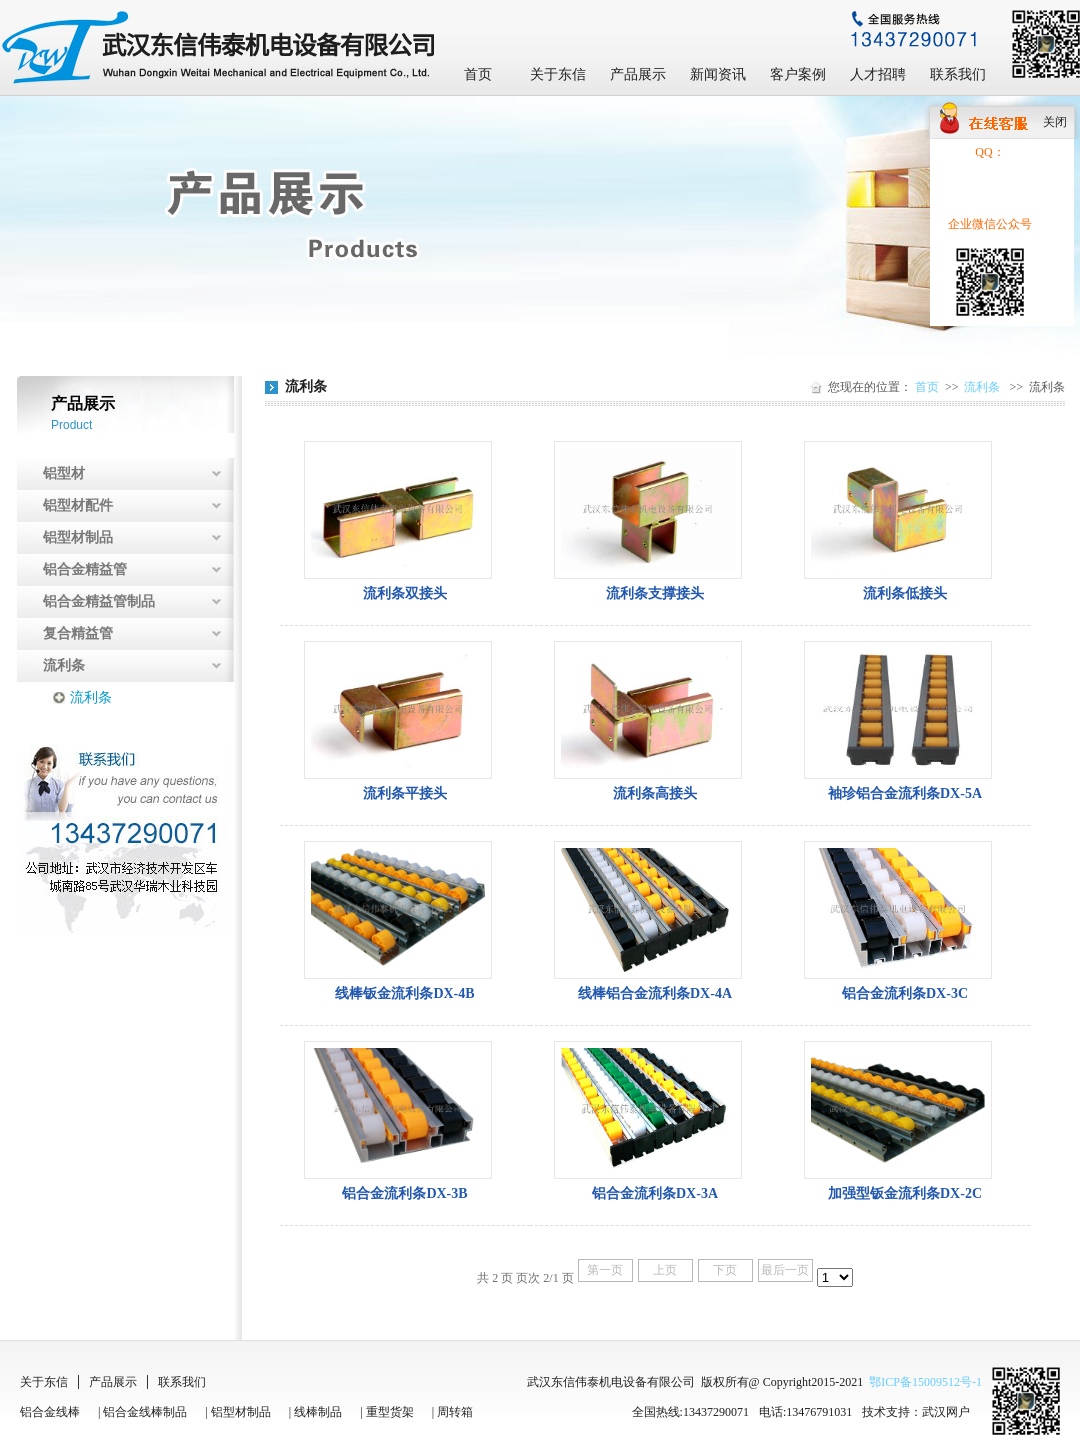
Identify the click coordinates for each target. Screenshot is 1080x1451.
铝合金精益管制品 (99, 601)
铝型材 (64, 473)
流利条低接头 (905, 593)
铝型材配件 (78, 505)
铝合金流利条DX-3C (905, 993)
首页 (478, 74)
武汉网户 (946, 1412)
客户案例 (798, 74)
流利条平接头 (405, 793)
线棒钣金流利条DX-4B (404, 993)
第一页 (605, 1270)
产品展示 (638, 74)
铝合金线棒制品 (145, 1412)
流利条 (64, 665)
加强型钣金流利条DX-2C (905, 1193)
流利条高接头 (655, 793)
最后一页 (785, 1270)
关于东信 (558, 74)
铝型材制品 (78, 537)
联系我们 (958, 74)
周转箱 (455, 1412)
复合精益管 (78, 633)
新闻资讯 (718, 74)
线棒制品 (318, 1412)
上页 (665, 1270)
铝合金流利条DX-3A (655, 1193)
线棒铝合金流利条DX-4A (655, 993)
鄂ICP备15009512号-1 (925, 1382)
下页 (725, 1270)
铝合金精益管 (85, 569)
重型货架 (390, 1412)
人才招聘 (878, 74)
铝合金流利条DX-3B (404, 1193)
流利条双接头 (405, 593)
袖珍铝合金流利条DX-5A (905, 793)
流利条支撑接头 (655, 593)
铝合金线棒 (50, 1412)
